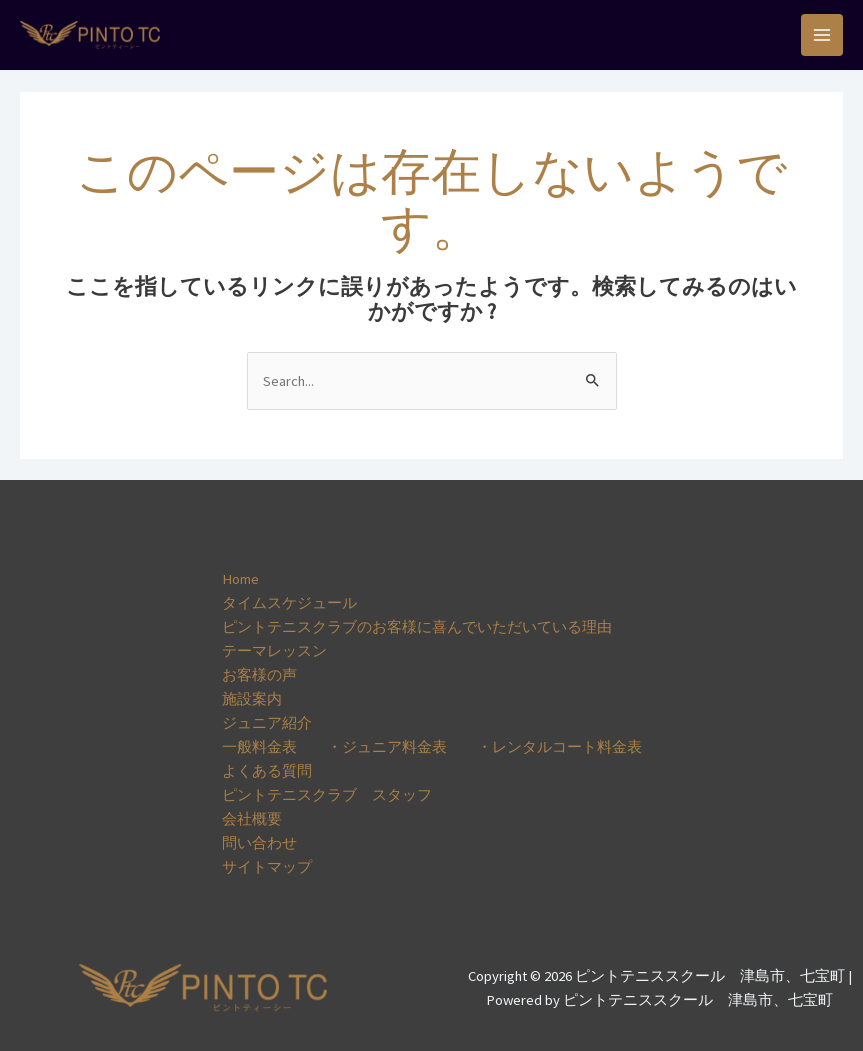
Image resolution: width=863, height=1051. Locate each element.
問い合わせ (259, 843)
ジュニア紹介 (267, 723)
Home (240, 579)
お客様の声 (259, 675)
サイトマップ (267, 867)
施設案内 (252, 699)
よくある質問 (267, 771)
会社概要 (252, 819)
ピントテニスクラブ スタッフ (327, 795)
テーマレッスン (274, 651)
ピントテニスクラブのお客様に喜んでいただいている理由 (417, 627)
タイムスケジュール (289, 603)
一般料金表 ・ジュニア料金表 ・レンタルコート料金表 (432, 747)
